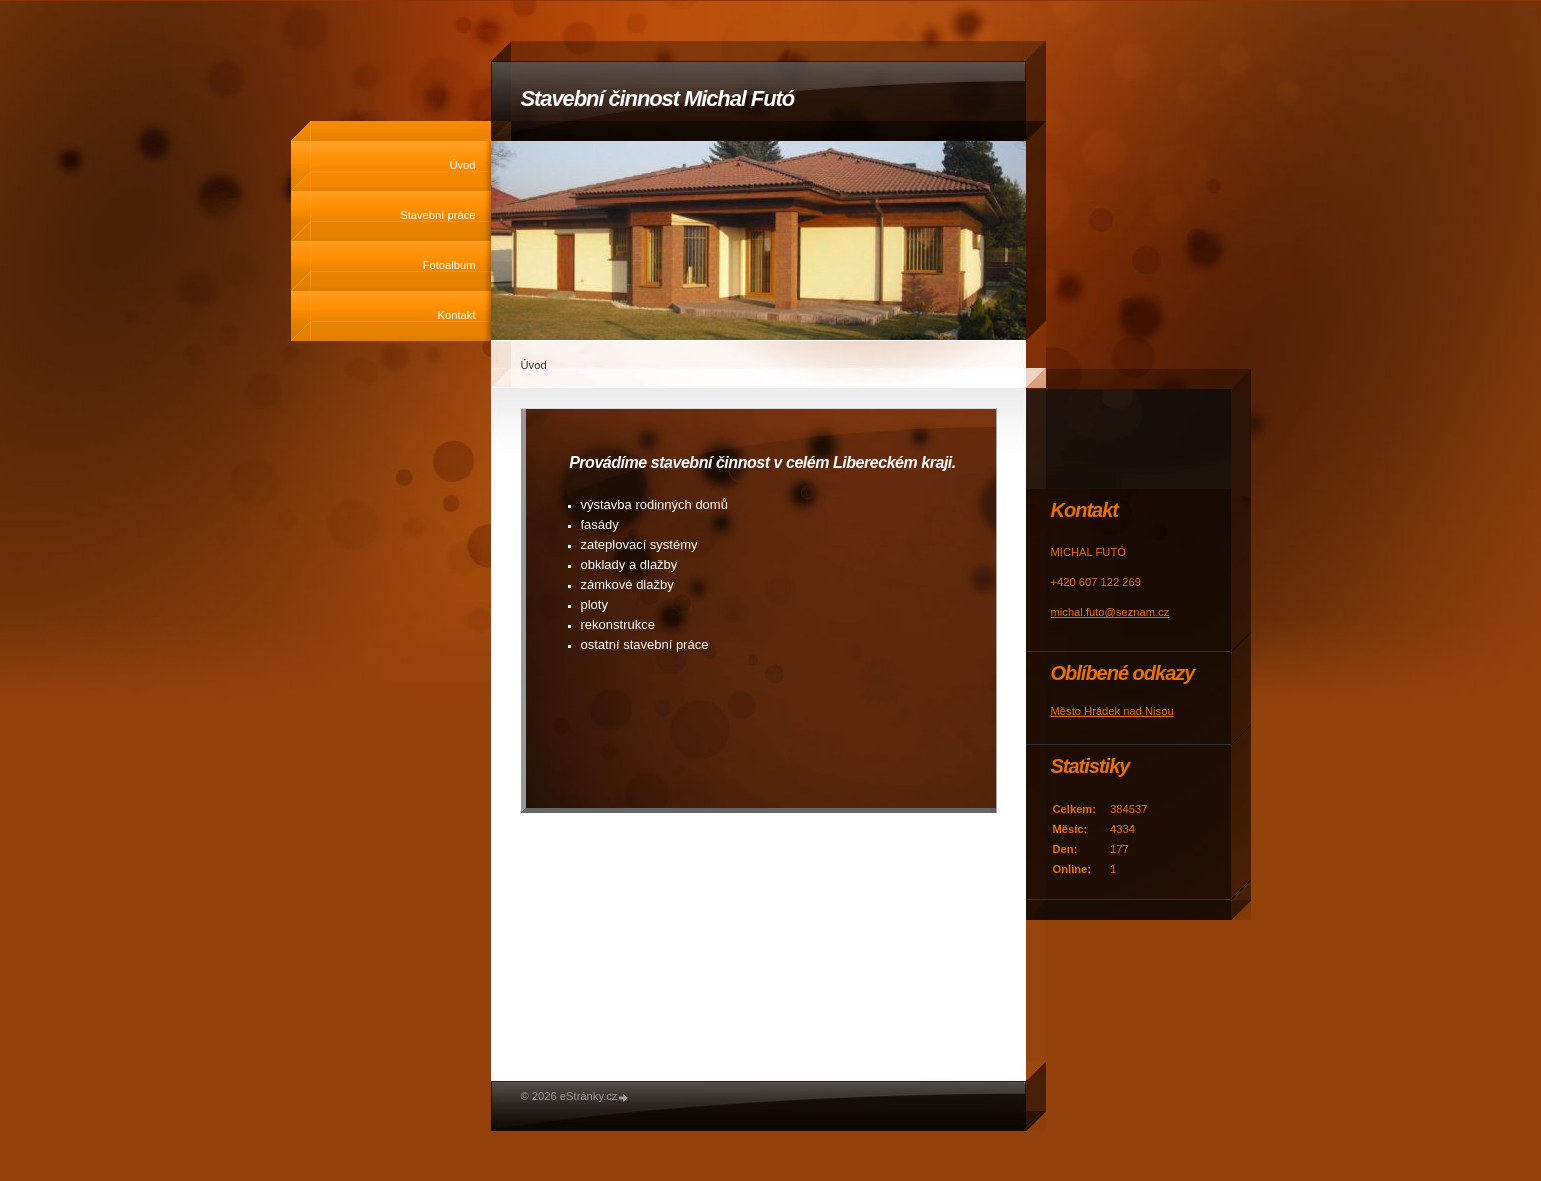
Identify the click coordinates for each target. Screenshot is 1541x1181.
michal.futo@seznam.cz (1110, 612)
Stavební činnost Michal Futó (658, 98)
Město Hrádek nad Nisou (1112, 711)
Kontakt (457, 315)
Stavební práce (437, 215)
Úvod (462, 165)
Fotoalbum (449, 265)
